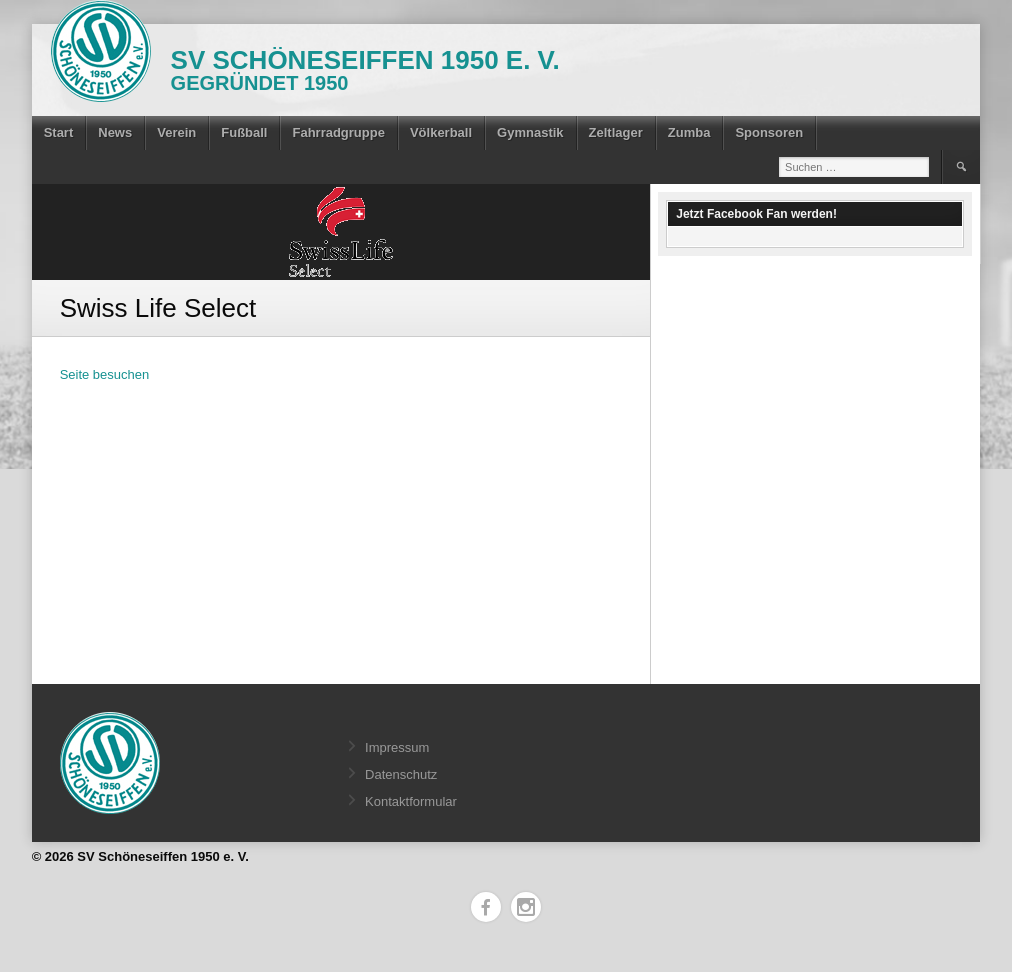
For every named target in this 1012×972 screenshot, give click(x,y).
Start (59, 132)
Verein (176, 132)
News (115, 132)
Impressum (397, 747)
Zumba (689, 132)
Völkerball (441, 132)
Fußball (244, 132)
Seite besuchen (105, 374)
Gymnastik (530, 132)
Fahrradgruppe (338, 132)
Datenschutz (401, 774)
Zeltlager (616, 132)
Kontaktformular (411, 801)
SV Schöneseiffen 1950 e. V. (365, 60)
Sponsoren (769, 132)
